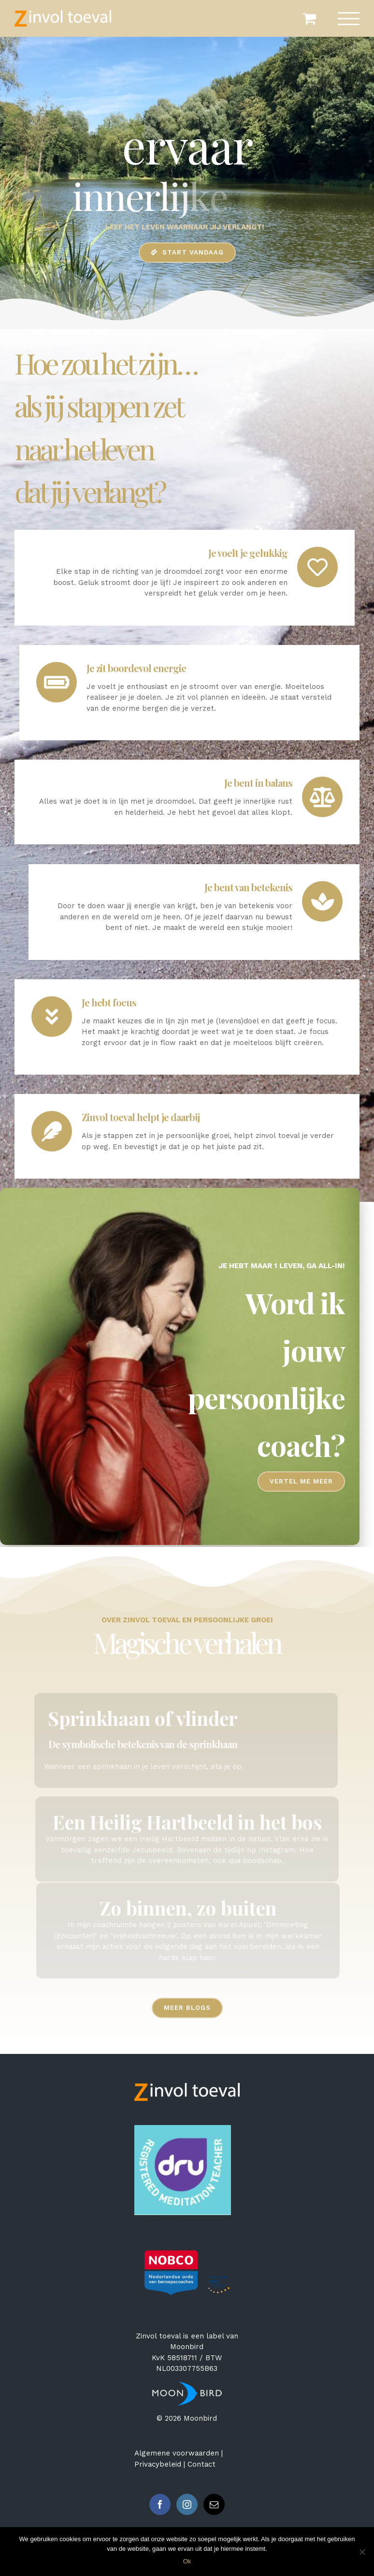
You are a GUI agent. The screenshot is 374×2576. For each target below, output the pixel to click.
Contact (201, 2463)
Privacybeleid (157, 2463)
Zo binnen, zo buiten (193, 1907)
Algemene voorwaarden (176, 2453)
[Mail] (214, 2504)
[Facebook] (160, 2504)
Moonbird (186, 2346)
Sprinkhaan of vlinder (137, 1718)
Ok (187, 2561)
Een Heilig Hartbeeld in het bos (187, 1816)
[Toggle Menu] (349, 18)
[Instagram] (187, 2504)
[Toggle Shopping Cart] (309, 18)
